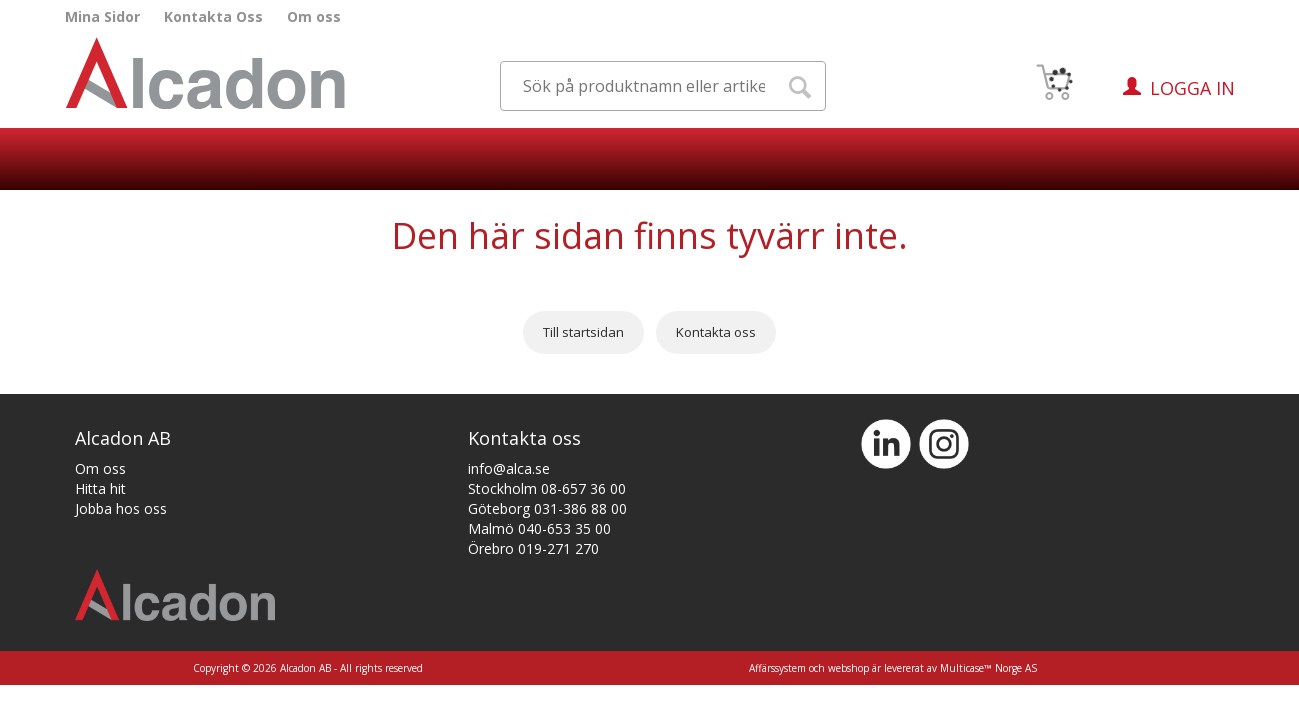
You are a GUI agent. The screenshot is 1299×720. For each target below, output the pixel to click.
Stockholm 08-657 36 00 (547, 488)
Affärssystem (777, 668)
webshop (848, 668)
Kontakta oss (716, 332)
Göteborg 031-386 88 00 (547, 508)
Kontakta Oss (213, 16)
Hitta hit (100, 488)
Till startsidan (583, 332)
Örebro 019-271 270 (533, 548)
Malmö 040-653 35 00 (539, 528)
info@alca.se (509, 468)
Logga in (1192, 88)
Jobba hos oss (121, 508)
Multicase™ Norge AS (988, 668)
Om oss (314, 16)
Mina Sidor (102, 16)
